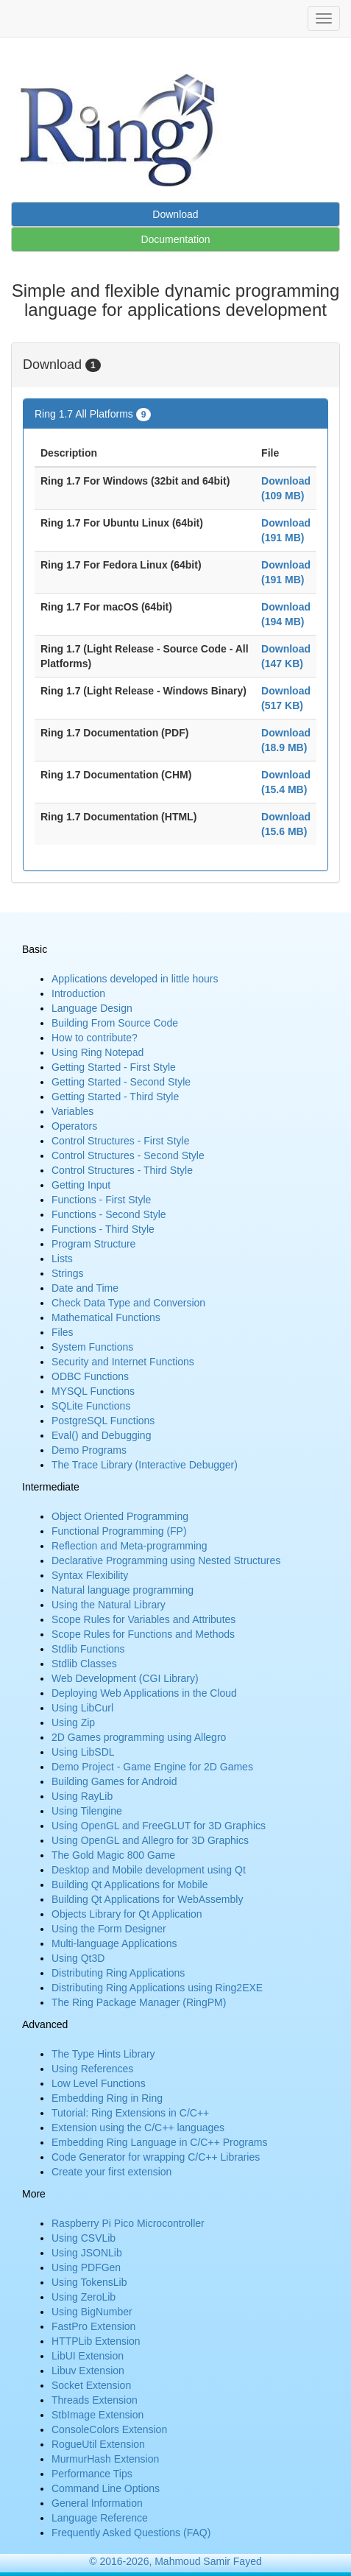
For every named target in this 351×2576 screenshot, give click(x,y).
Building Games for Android (114, 1781)
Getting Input (81, 1185)
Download (175, 214)
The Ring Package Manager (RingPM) (139, 2002)
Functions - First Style (101, 1200)
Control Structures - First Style (121, 1141)
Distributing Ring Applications (118, 1973)
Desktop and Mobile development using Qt (149, 1870)
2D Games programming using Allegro (139, 1737)
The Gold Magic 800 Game (113, 1855)
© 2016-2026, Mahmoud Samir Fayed (175, 2561)
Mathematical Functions (106, 1317)
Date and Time (85, 1288)
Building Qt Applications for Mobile (130, 1884)
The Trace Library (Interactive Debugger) (145, 1465)
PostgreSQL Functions (103, 1420)
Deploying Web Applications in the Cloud (144, 1693)
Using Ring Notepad (97, 1052)
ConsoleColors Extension (109, 2429)
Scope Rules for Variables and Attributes (143, 1619)
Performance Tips (92, 2474)
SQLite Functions (91, 1406)
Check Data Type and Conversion (128, 1303)
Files (63, 1332)
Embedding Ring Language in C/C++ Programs (159, 2142)
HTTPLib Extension (96, 2341)
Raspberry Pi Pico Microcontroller (128, 2223)
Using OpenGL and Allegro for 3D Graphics (150, 1840)
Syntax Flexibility (90, 1575)
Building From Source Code (115, 1023)
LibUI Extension (88, 2356)
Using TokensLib (89, 2282)
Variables (72, 1111)
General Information (97, 2503)
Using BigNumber (92, 2312)
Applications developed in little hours (135, 979)
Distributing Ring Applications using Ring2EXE (157, 1987)
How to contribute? (95, 1038)
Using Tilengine (87, 1811)
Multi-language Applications (114, 1943)
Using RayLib (82, 1796)
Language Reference (100, 2518)
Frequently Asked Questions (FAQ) (131, 2532)
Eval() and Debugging (101, 1435)
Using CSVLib (84, 2238)
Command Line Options (106, 2488)
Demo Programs (89, 1450)
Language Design (92, 1008)
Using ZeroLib (84, 2297)
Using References (92, 2068)
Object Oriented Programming (120, 1516)
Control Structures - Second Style (128, 1155)
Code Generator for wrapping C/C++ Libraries (156, 2157)
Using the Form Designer (109, 1929)
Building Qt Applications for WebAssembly (147, 1899)
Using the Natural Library (109, 1605)
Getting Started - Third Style (115, 1096)
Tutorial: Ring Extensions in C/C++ (130, 2113)
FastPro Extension (93, 2326)
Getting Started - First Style (114, 1067)
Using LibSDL (83, 1752)
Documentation (175, 239)
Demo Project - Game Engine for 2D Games (152, 1767)
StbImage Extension (97, 2415)
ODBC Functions (90, 1376)
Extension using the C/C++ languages (138, 2127)
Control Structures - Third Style (122, 1170)
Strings (68, 1273)
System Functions (92, 1347)
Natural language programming (123, 1590)
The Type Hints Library (103, 2054)
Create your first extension (111, 2172)
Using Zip (73, 1722)
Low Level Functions (99, 2083)
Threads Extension (95, 2400)
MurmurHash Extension (105, 2459)
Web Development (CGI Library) (125, 1678)
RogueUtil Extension (98, 2444)
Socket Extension (91, 2385)
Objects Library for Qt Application (127, 1914)
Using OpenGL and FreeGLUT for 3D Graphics (159, 1825)
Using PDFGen (86, 2267)
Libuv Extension (88, 2370)
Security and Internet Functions (123, 1362)
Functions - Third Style (103, 1229)
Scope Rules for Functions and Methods (143, 1634)
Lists (62, 1258)
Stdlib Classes (84, 1663)
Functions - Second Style (109, 1214)
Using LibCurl (82, 1708)
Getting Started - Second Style (121, 1082)
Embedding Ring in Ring (107, 2098)
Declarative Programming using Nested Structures (166, 1560)
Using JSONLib (87, 2253)
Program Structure (93, 1244)
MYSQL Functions (93, 1391)
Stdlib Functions (88, 1649)
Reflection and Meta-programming (130, 1546)
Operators (74, 1126)
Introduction (78, 993)
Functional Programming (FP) (119, 1531)
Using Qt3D (78, 1958)
